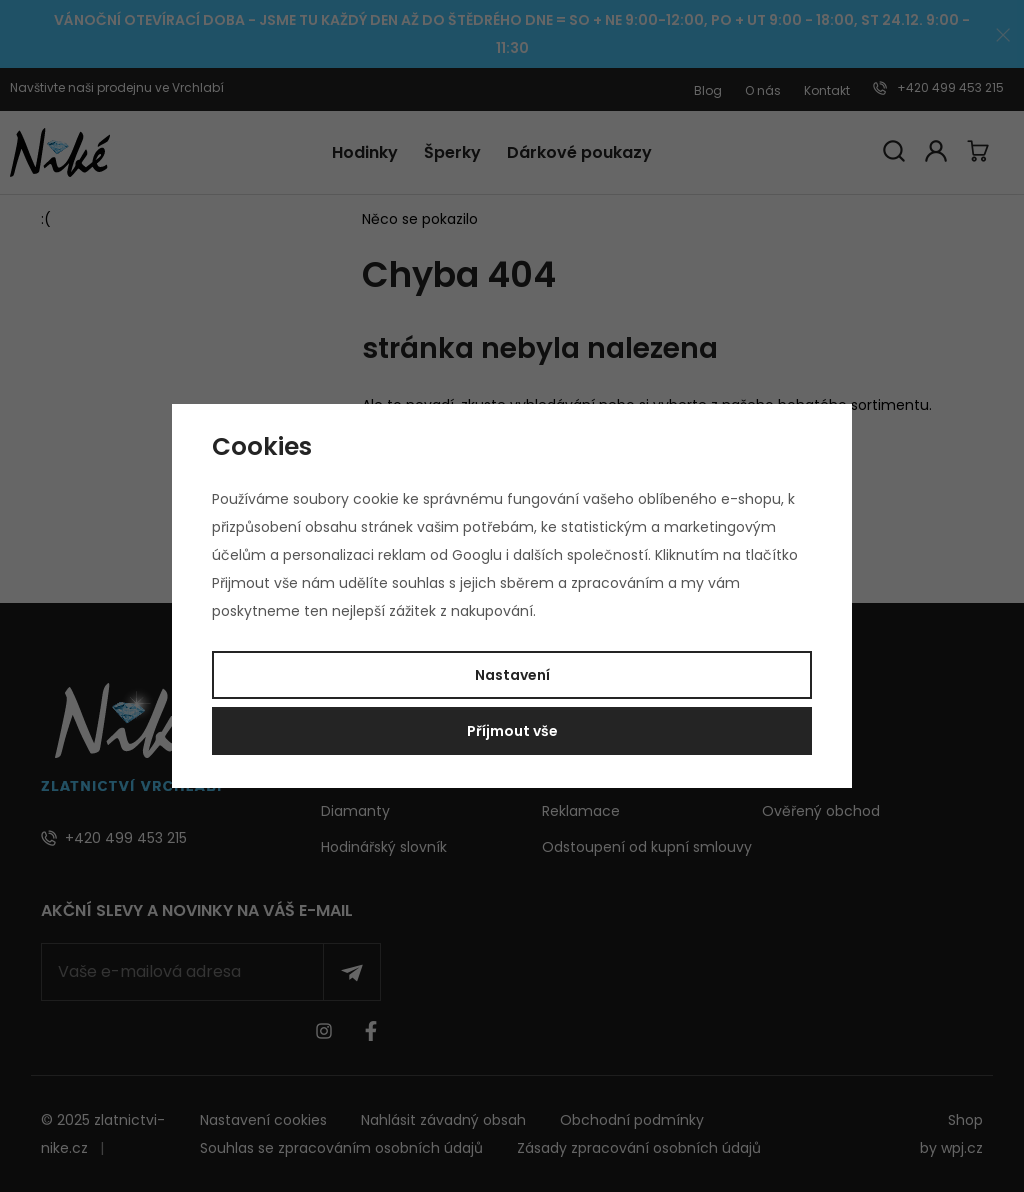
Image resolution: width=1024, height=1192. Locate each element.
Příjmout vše (512, 731)
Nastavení (512, 675)
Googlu (477, 555)
